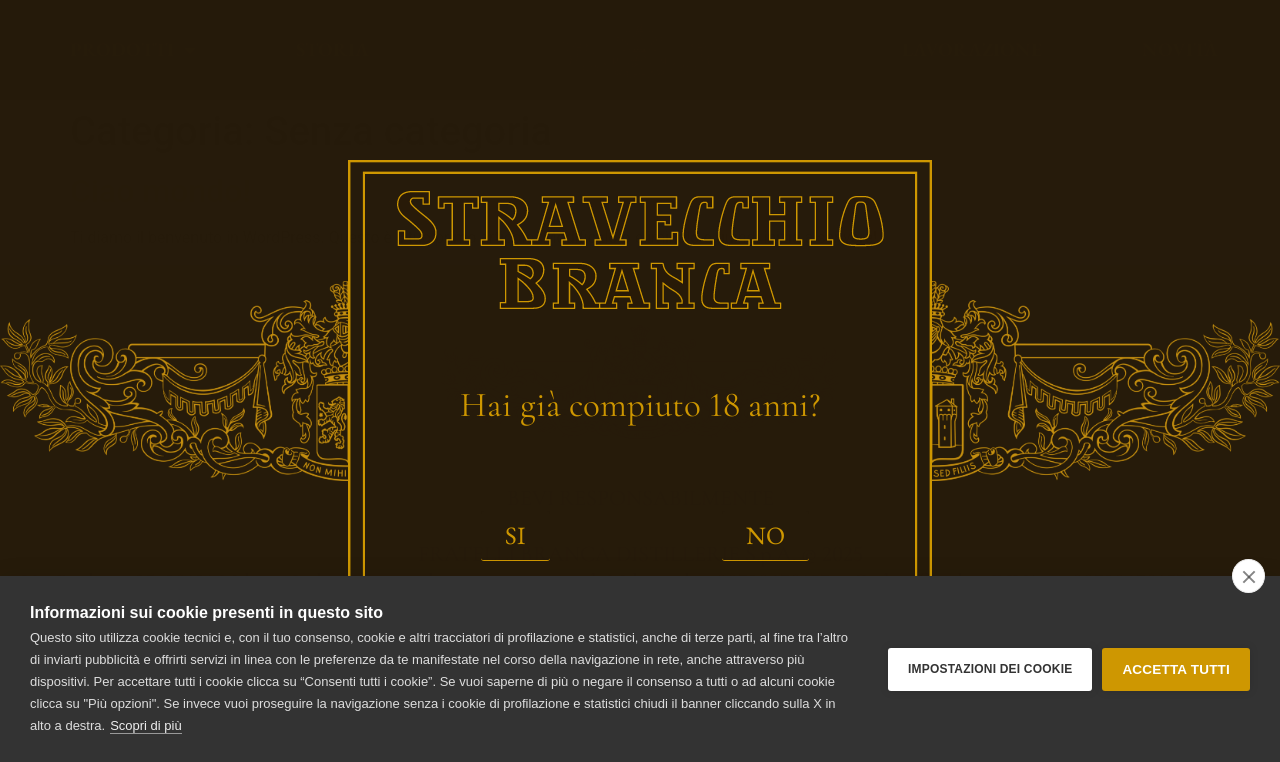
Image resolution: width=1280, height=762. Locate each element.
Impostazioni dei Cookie (990, 669)
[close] (1248, 576)
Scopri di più (146, 725)
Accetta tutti (1176, 669)
